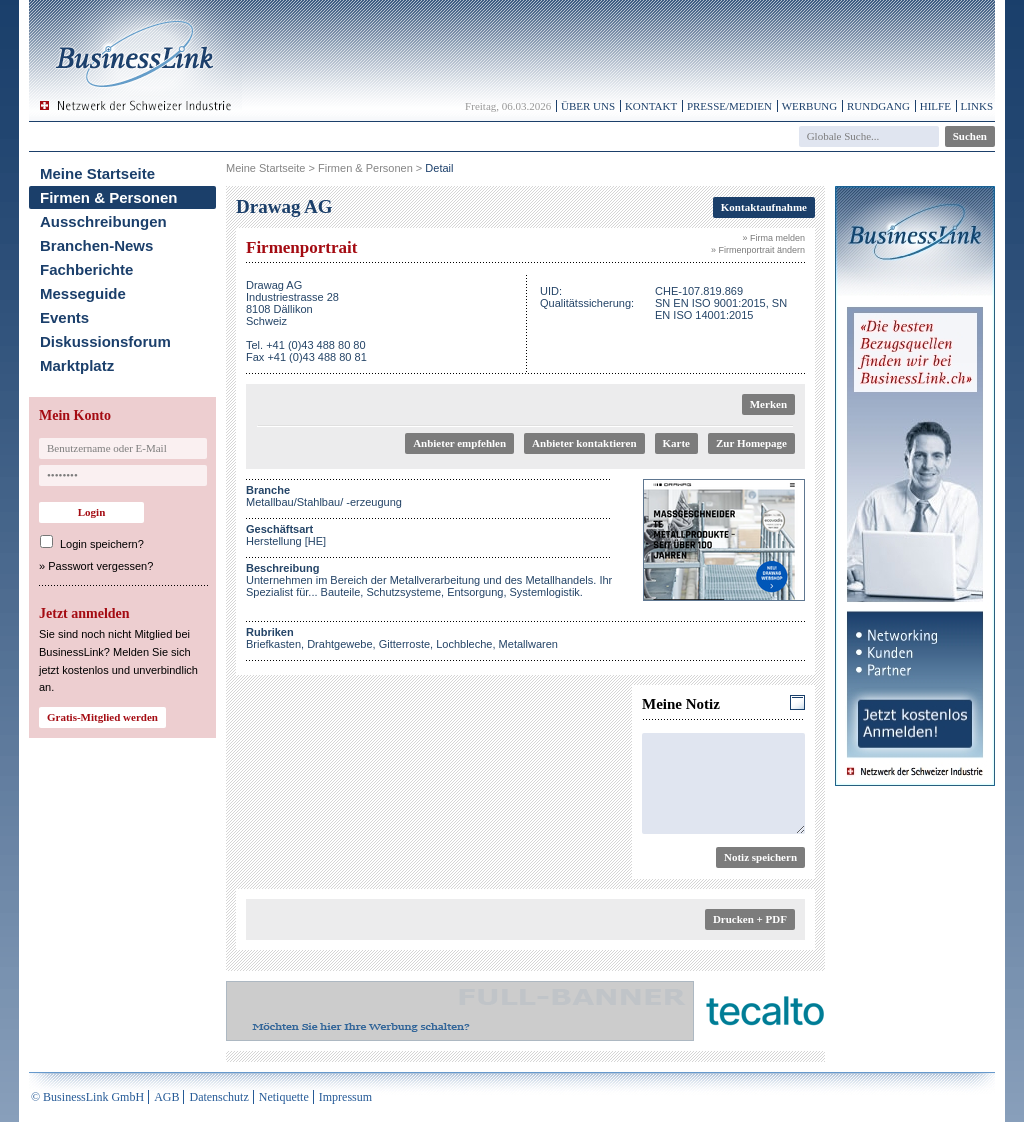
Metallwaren (528, 644)
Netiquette (284, 1097)
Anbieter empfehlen (459, 443)
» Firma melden (773, 238)
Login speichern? (102, 544)
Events (64, 317)
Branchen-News (96, 245)
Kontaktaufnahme (764, 207)
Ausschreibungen (103, 221)
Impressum (345, 1097)
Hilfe (935, 106)
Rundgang (878, 106)
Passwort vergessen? (100, 566)
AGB (166, 1097)
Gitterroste (404, 644)
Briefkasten (273, 644)
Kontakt (651, 106)
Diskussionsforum (105, 341)
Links (977, 106)
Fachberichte (86, 269)
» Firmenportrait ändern (758, 250)
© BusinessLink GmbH (87, 1097)
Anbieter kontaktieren (584, 443)
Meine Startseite (97, 173)
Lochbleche (464, 644)
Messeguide (83, 293)
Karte (676, 443)
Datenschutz (218, 1097)
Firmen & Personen (109, 197)
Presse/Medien (729, 106)
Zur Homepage (751, 443)
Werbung (810, 106)
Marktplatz (77, 365)
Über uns (588, 106)
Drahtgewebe (339, 644)
